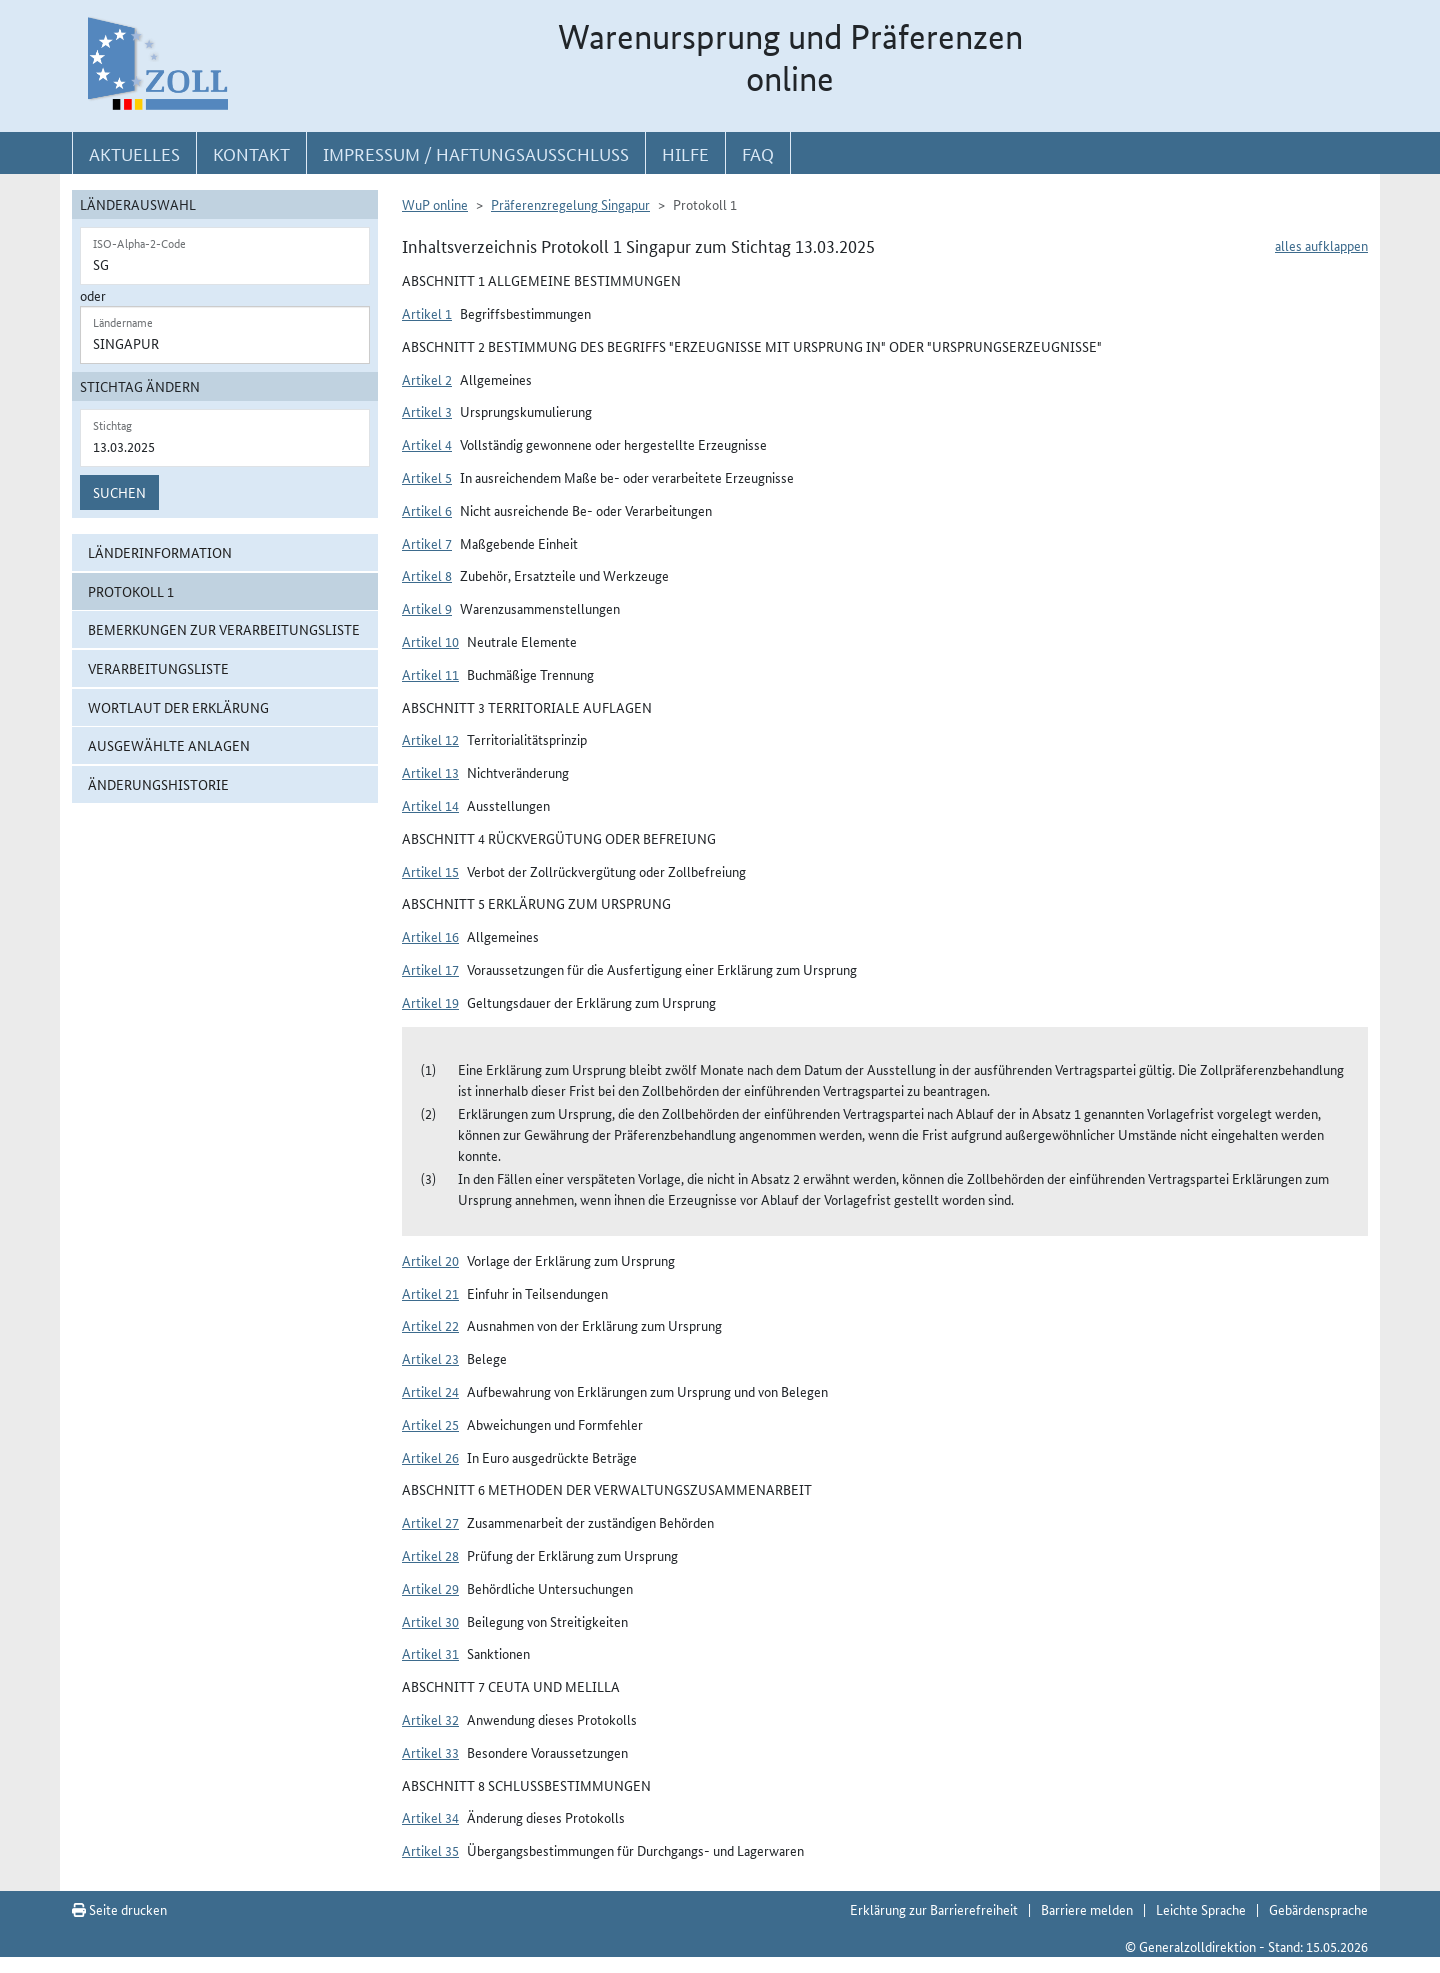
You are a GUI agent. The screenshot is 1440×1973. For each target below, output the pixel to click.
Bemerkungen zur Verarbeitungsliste (224, 629)
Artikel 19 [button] (430, 1002)
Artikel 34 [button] (430, 1817)
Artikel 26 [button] (430, 1457)
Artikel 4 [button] (427, 444)
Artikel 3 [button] (427, 411)
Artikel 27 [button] (430, 1522)
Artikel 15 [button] (430, 871)
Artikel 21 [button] (430, 1293)
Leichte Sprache (1201, 1909)
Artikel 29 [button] (430, 1588)
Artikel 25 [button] (430, 1424)
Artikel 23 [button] (430, 1358)
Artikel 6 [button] (427, 510)
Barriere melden (1087, 1909)
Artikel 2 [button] (427, 379)
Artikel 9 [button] (427, 608)
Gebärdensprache (1318, 1909)
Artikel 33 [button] (430, 1752)
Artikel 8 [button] (427, 575)
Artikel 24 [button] (430, 1391)
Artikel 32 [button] (430, 1719)
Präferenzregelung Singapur (570, 204)
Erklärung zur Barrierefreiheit (934, 1909)
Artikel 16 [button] (430, 936)
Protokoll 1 (131, 591)
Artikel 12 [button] (430, 739)
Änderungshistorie (158, 784)
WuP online (435, 204)
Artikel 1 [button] (427, 313)
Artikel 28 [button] (430, 1555)
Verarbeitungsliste (158, 668)
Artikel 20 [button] (430, 1260)
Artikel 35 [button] (430, 1850)
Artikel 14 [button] (430, 805)
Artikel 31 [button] (430, 1653)
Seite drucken (119, 1909)
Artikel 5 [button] (427, 477)
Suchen (119, 492)
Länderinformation (160, 552)
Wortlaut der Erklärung (178, 707)
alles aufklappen (1321, 245)
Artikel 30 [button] (430, 1621)
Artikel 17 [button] (430, 969)
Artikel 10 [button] (430, 641)
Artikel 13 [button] (430, 772)
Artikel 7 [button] (427, 543)
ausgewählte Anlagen (169, 745)
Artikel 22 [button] (430, 1325)
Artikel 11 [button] (430, 674)
